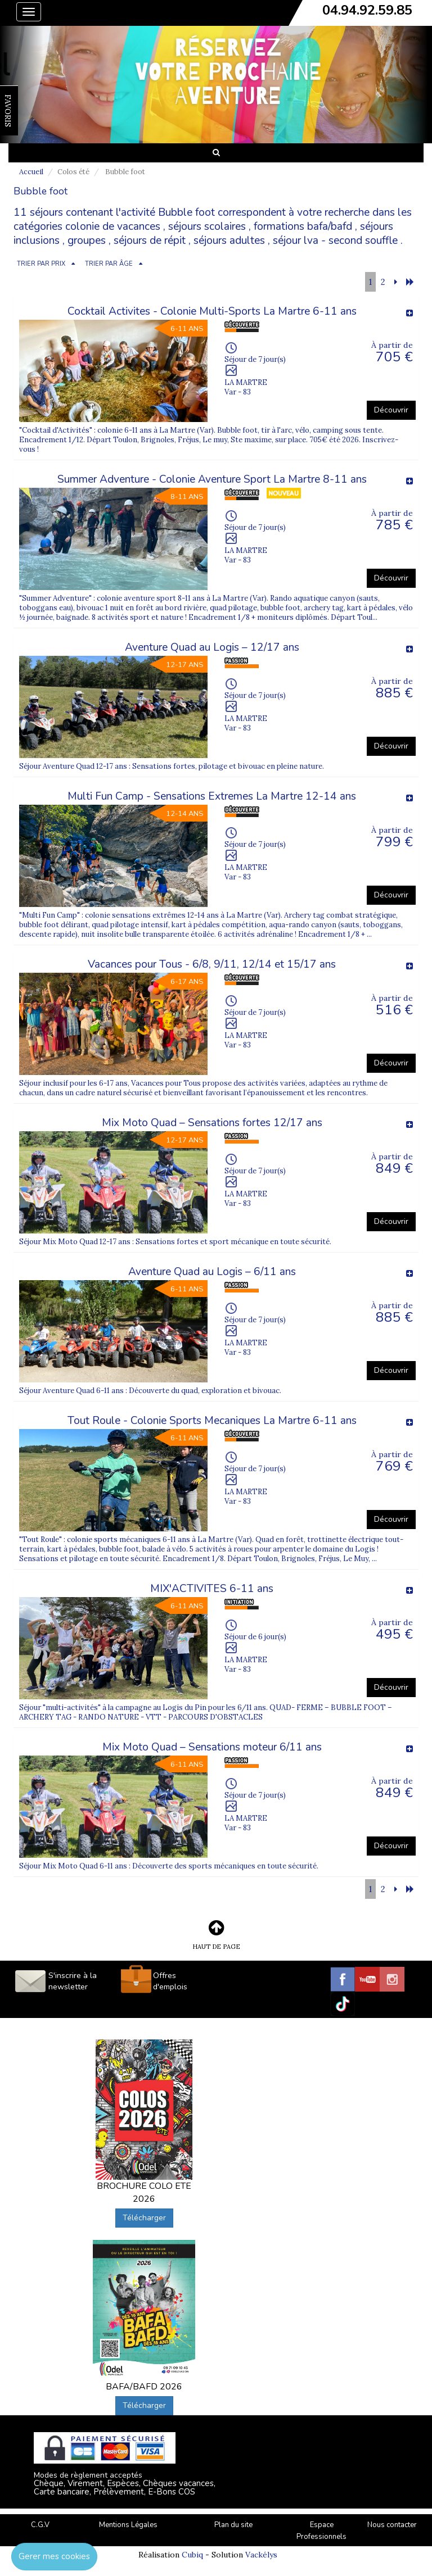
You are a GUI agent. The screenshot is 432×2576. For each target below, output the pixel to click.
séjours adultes (229, 240)
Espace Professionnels (321, 2531)
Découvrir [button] (391, 410)
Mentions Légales (128, 2525)
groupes (87, 240)
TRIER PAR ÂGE (109, 264)
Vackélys (261, 2555)
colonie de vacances (112, 226)
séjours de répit (150, 240)
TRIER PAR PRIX (41, 264)
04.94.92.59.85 (367, 10)
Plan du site (233, 2525)
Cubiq (192, 2555)
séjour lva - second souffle (335, 240)
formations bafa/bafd (303, 226)
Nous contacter (392, 2525)
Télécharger (144, 2217)
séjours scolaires (207, 226)
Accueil (31, 171)
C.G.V (40, 2525)
